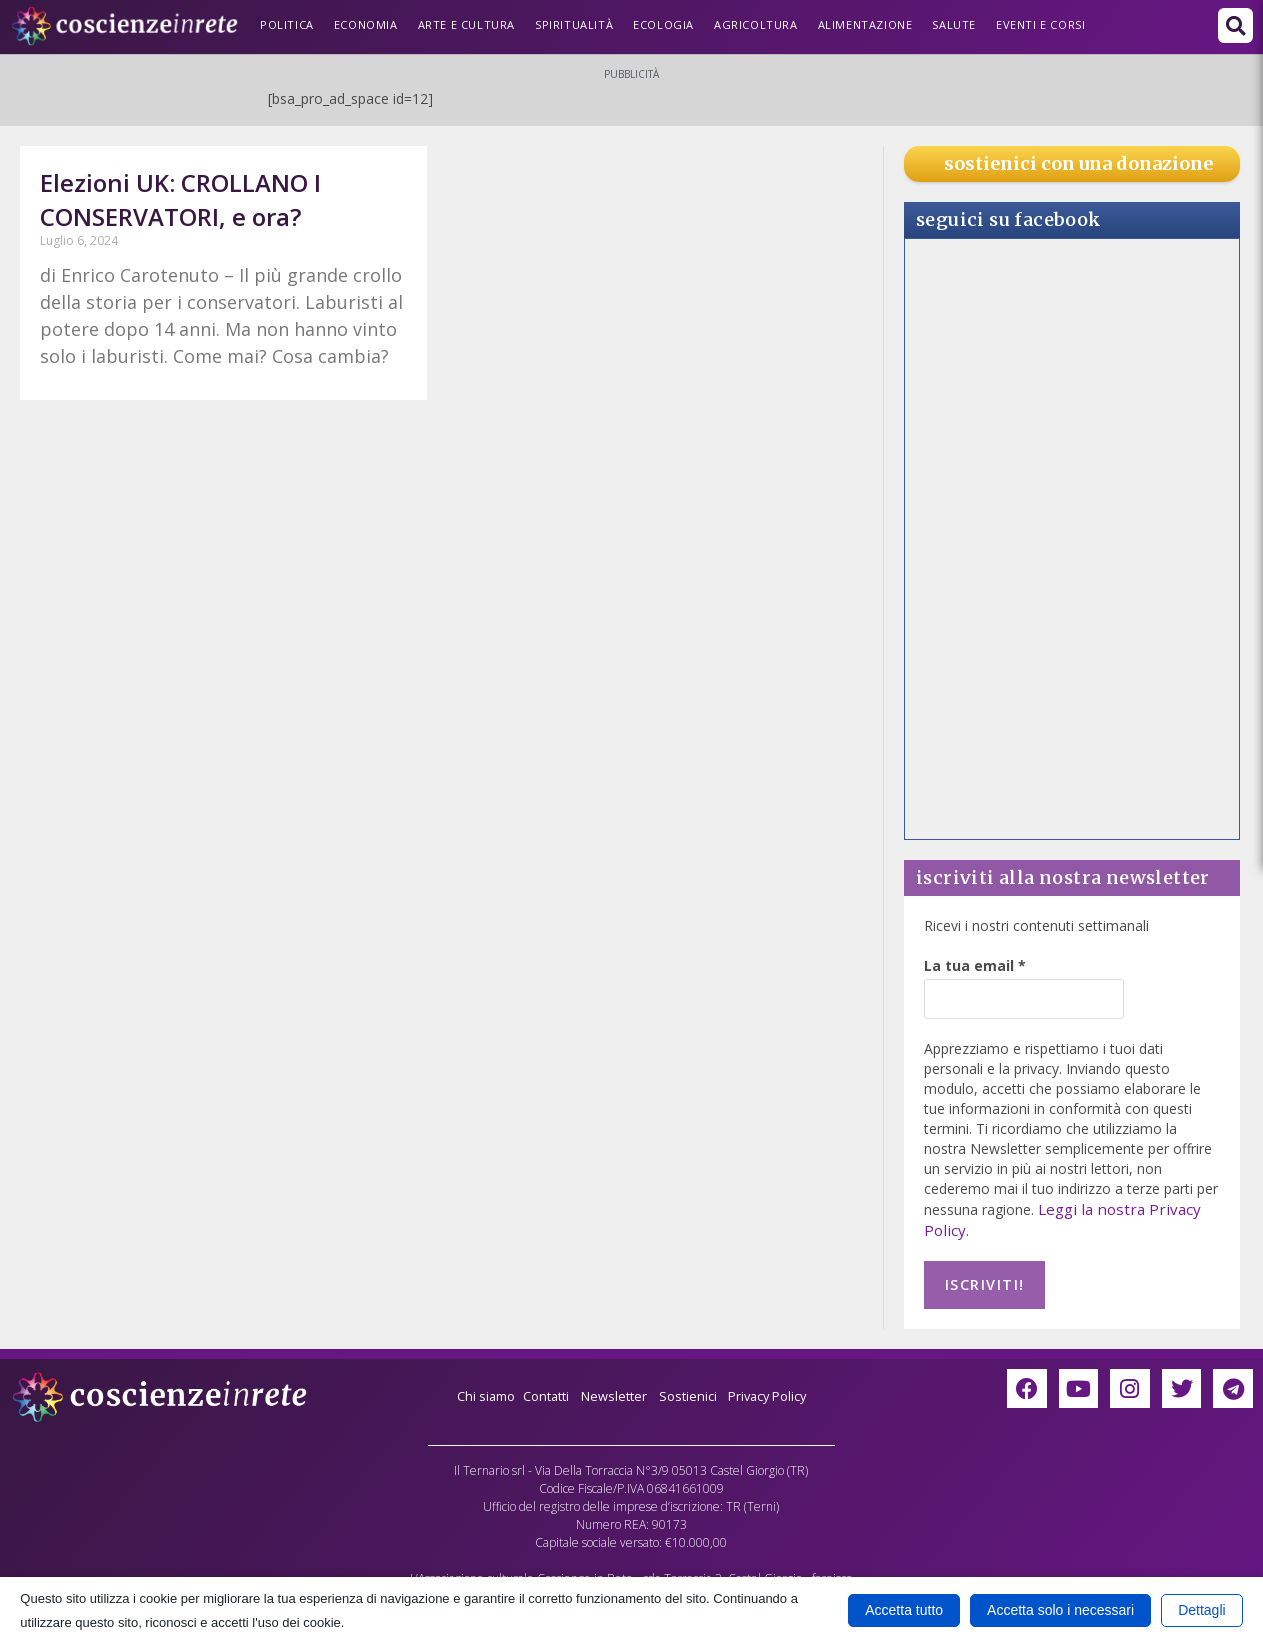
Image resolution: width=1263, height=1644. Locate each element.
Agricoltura (756, 24)
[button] (1235, 25)
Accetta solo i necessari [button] (1060, 1610)
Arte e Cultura (466, 24)
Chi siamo (473, 1387)
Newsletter (612, 1387)
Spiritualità (574, 24)
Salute (954, 24)
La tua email (975, 965)
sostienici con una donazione (1078, 163)
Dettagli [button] (1201, 1610)
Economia (366, 24)
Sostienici (692, 1387)
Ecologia (663, 24)
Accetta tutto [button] (904, 1610)
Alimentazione (865, 24)
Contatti (539, 1387)
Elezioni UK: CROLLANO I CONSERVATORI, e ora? (180, 199)
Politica (287, 24)
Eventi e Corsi (1040, 24)
